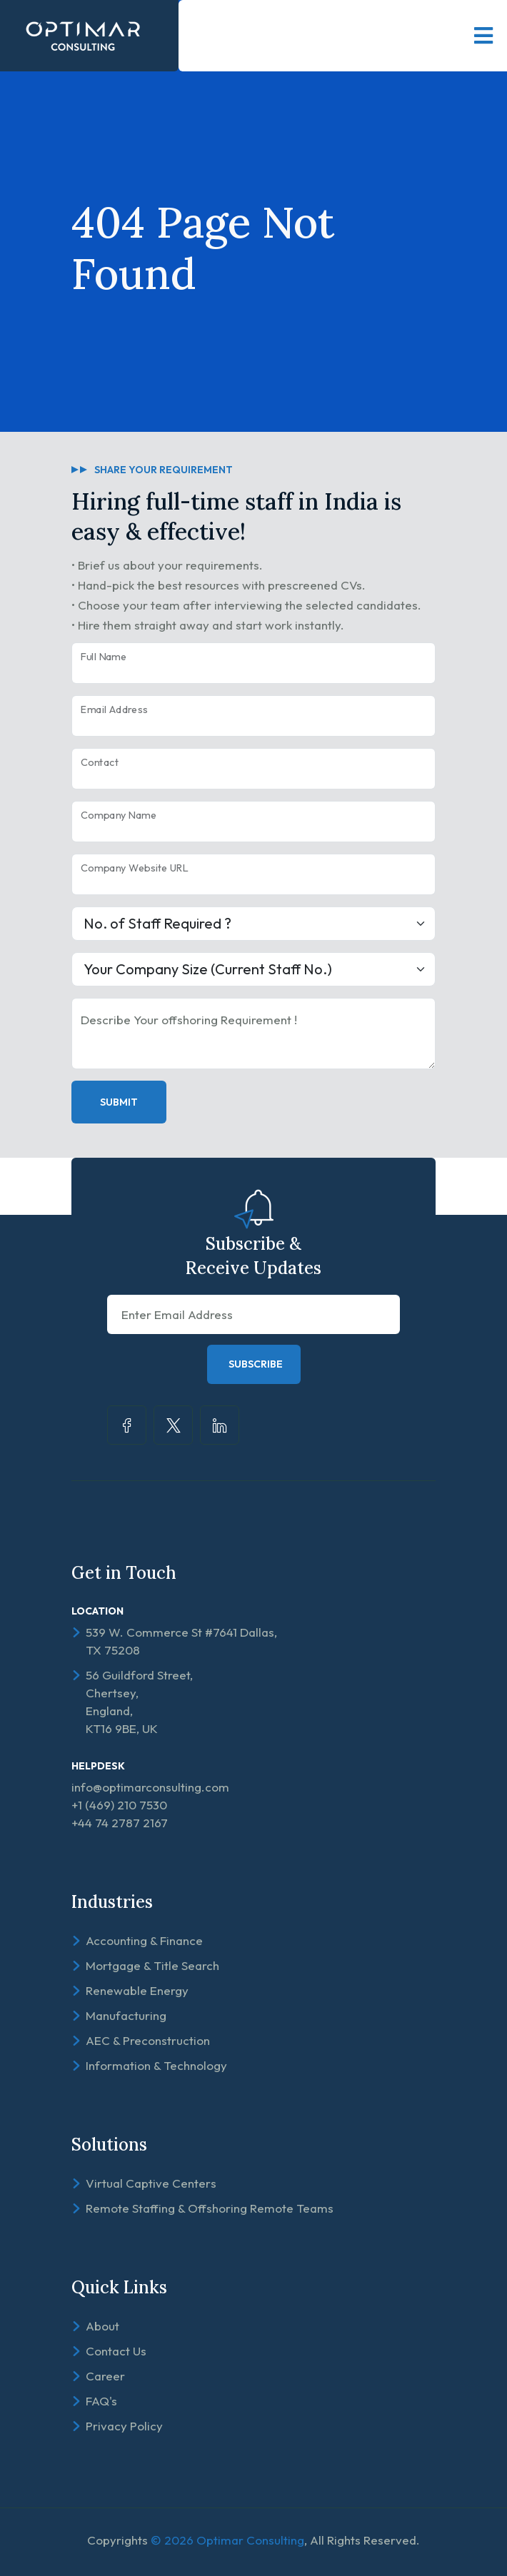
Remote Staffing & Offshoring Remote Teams (209, 2208)
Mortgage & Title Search (152, 1965)
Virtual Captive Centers (151, 2183)
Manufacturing (126, 2015)
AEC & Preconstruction (148, 2040)
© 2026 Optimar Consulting (227, 2539)
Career (105, 2375)
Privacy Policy (124, 2425)
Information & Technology (156, 2065)
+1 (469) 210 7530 (119, 1804)
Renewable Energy (137, 1990)
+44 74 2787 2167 (119, 1822)
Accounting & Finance (144, 1940)
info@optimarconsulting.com (150, 1786)
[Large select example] (253, 923)
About (102, 2325)
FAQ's (101, 2400)
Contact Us (116, 2350)
